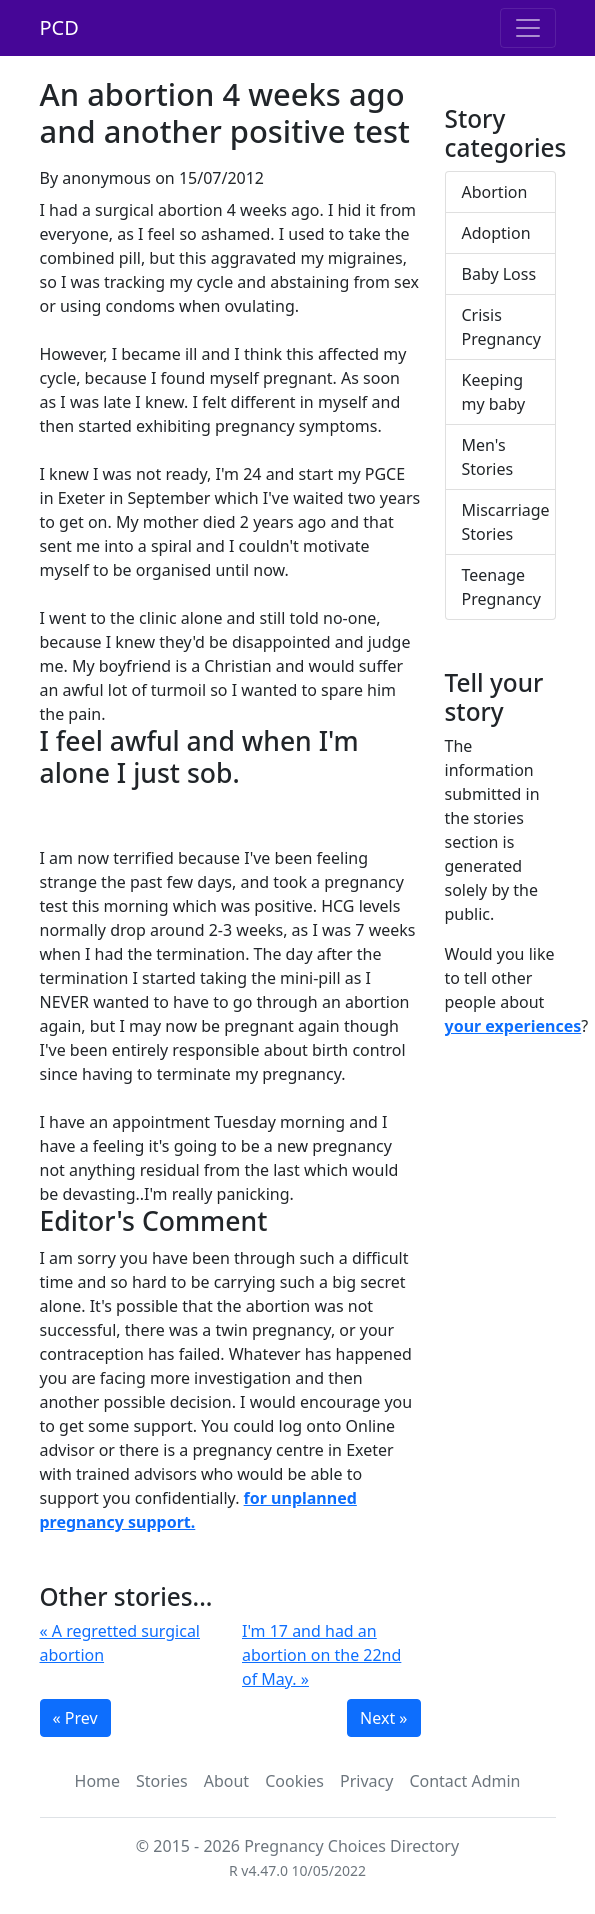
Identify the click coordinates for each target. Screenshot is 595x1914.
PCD (59, 27)
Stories (162, 1781)
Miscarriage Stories (506, 522)
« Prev (75, 1718)
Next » (383, 1718)
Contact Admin (464, 1781)
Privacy (366, 1781)
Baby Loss (499, 274)
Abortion (495, 192)
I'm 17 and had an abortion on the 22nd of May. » (321, 1655)
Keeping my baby (494, 392)
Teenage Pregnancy (501, 587)
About (226, 1781)
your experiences (513, 1026)
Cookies (294, 1781)
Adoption (496, 233)
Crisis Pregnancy (501, 327)
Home (98, 1781)
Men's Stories (488, 457)
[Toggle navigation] (528, 28)
